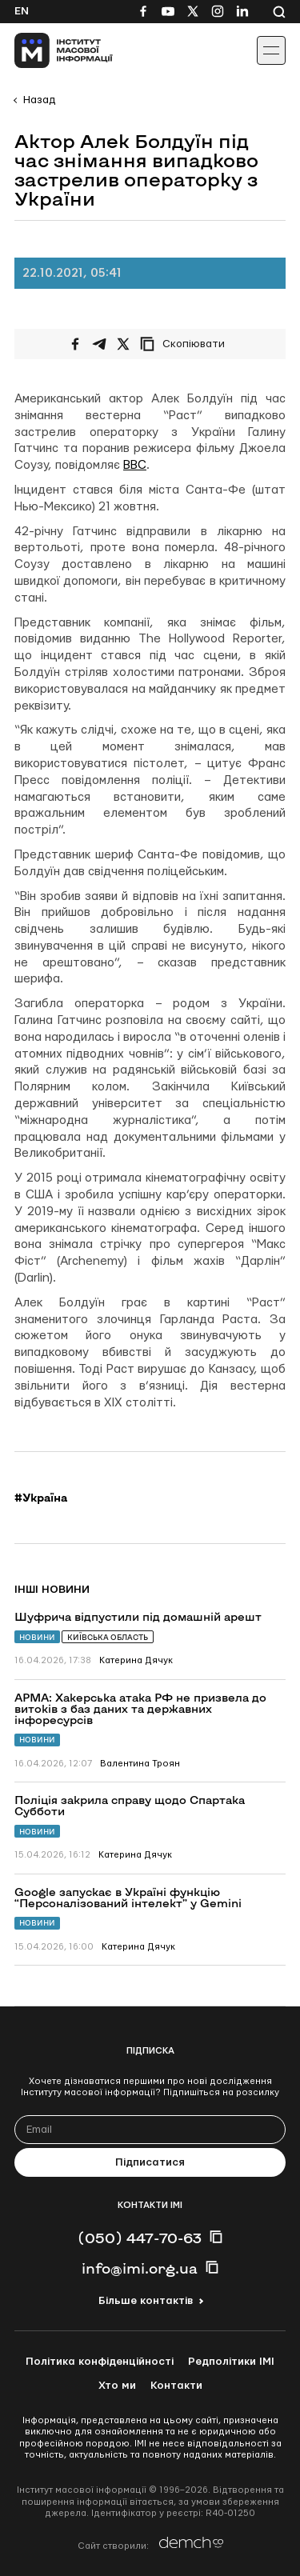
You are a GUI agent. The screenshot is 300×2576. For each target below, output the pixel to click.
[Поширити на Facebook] (75, 344)
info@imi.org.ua (140, 2268)
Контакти (176, 2385)
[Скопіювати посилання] (186, 344)
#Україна (40, 1497)
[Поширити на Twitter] (123, 344)
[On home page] (48, 50)
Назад (39, 100)
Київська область (107, 1637)
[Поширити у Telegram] (99, 344)
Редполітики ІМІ (231, 2361)
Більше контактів (145, 2300)
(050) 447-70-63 (140, 2237)
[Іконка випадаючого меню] (271, 50)
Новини (37, 1637)
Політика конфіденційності (100, 2361)
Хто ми (117, 2385)
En (21, 11)
